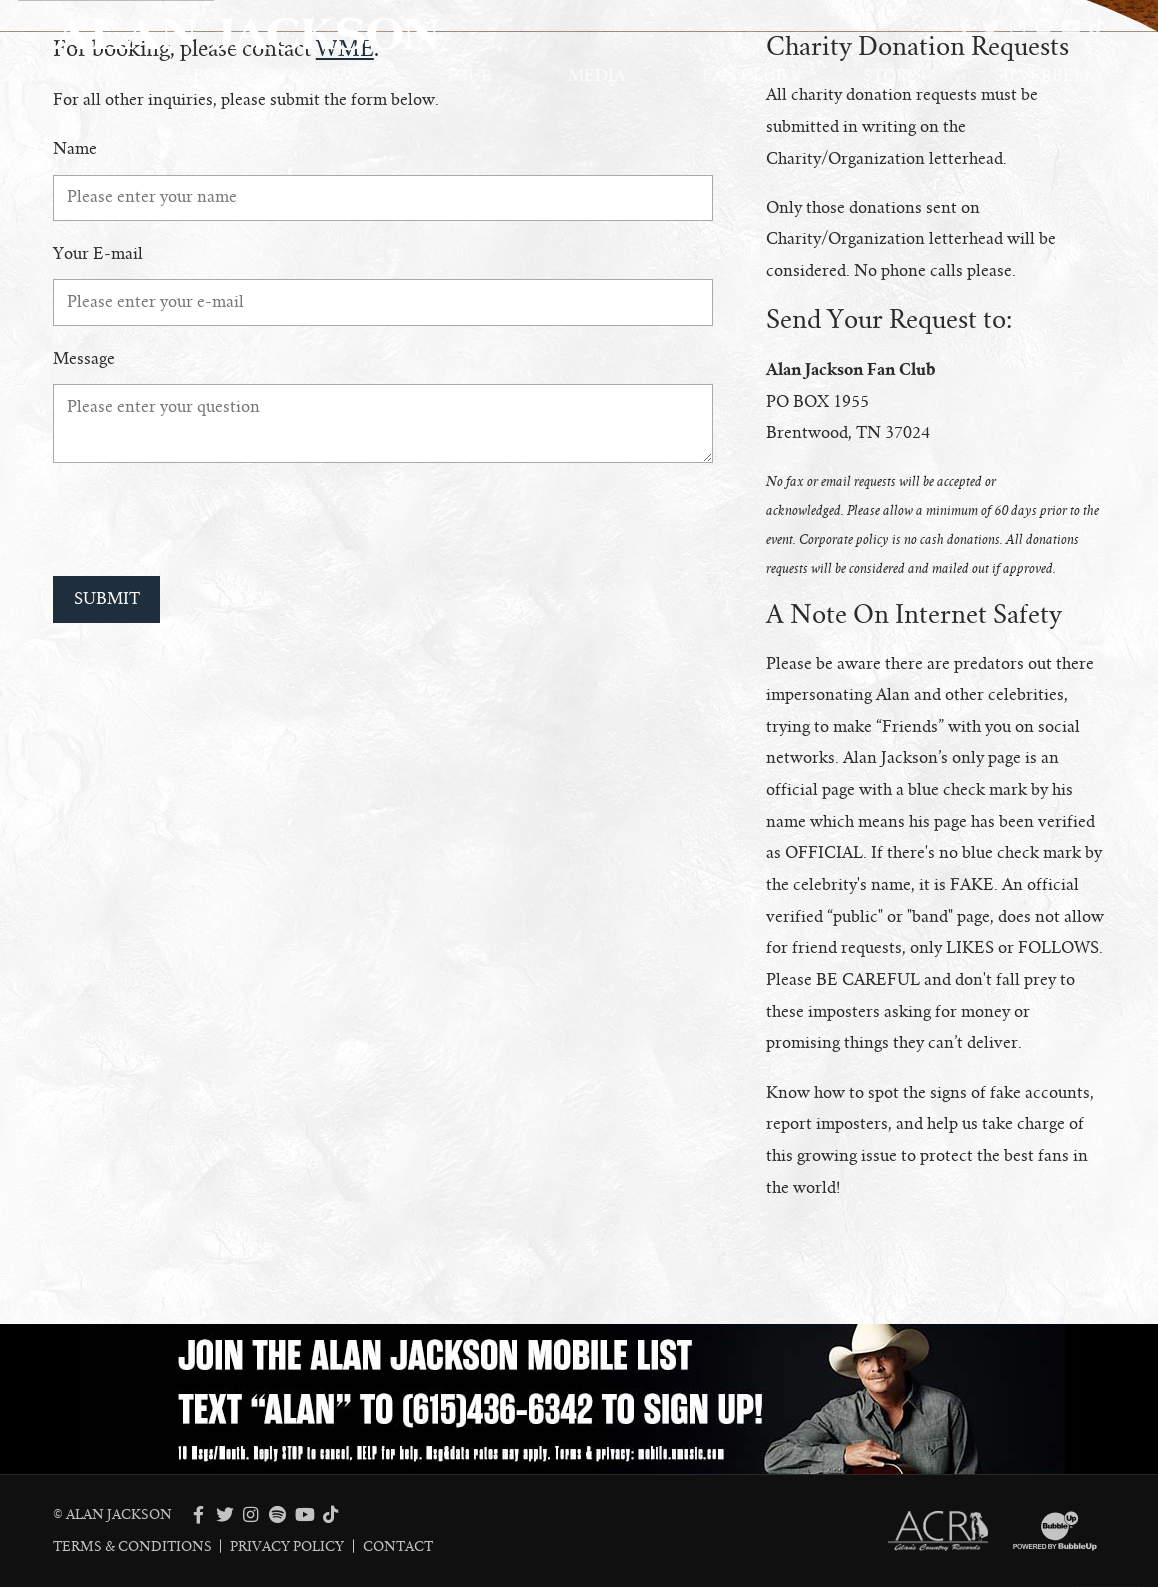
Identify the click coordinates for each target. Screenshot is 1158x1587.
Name (75, 149)
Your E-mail (98, 254)
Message (84, 359)
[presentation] (205, 519)
